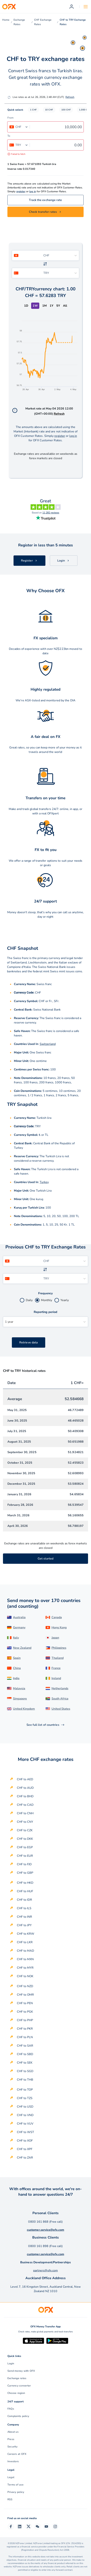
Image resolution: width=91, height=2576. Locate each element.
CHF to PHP (25, 2020)
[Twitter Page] (28, 2526)
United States (61, 1709)
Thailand (58, 1658)
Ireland (56, 1678)
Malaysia (19, 1688)
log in (32, 191)
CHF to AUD (25, 1788)
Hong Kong (59, 1627)
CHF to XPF (24, 2149)
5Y (58, 305)
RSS (10, 2499)
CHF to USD (25, 2107)
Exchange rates (16, 2378)
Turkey (44, 1182)
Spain (17, 1658)
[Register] (71, 6)
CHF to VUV (25, 2124)
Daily (29, 1300)
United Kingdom (24, 1709)
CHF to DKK (25, 1839)
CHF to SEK (24, 2063)
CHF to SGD (25, 2071)
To (8, 136)
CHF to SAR (25, 2046)
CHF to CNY (25, 1822)
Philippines (59, 1648)
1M (44, 305)
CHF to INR (24, 1917)
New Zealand (22, 1648)
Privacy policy (15, 2492)
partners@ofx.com (45, 2270)
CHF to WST (25, 2132)
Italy (16, 1638)
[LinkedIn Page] (19, 2526)
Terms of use (15, 2484)
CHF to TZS (24, 2098)
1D (26, 305)
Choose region (16, 2393)
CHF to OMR (25, 1995)
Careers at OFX (16, 2454)
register (21, 191)
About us (13, 2432)
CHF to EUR (25, 1856)
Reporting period (45, 1312)
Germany (19, 1627)
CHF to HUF (25, 1891)
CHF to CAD (25, 1805)
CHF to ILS (24, 1908)
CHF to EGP (25, 1847)
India (16, 1678)
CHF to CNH (25, 1813)
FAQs (10, 2408)
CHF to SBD (25, 2054)
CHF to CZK (25, 1830)
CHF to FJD (24, 1864)
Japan (55, 1638)
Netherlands (60, 1688)
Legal (10, 2477)
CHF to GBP (25, 1873)
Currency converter (19, 2385)
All (65, 305)
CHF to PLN (25, 2037)
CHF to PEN (25, 2003)
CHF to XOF (25, 2141)
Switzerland (48, 1044)
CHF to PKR (25, 2029)
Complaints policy (18, 2416)
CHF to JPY (24, 1925)
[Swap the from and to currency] (45, 264)
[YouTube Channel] (46, 2526)
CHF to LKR (25, 1942)
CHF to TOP (25, 2090)
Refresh (69, 97)
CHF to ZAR (25, 2158)
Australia (19, 1617)
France (56, 1668)
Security (12, 2446)
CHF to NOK (25, 1976)
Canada (57, 1617)
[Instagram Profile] (55, 2526)
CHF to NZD (25, 1986)
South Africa (60, 1699)
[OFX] (9, 6)
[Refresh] (9, 97)
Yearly (64, 1300)
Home (5, 20)
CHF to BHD (25, 1796)
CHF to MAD (25, 1951)
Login (10, 2363)
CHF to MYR (25, 1968)
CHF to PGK (25, 2012)
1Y (51, 305)
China (17, 1668)
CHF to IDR (24, 1900)
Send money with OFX (21, 2371)
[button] (33, 110)
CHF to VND (25, 2115)
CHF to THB (25, 2080)
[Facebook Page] (10, 2526)
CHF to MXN (25, 1959)
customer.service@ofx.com (45, 2230)
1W (35, 306)
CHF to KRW (25, 1934)
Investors (13, 2461)
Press (10, 2439)
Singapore (20, 1699)
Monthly (46, 1300)
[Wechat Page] (37, 2526)
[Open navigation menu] (85, 6)
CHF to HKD (25, 1883)
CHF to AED (25, 1779)
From (10, 118)
